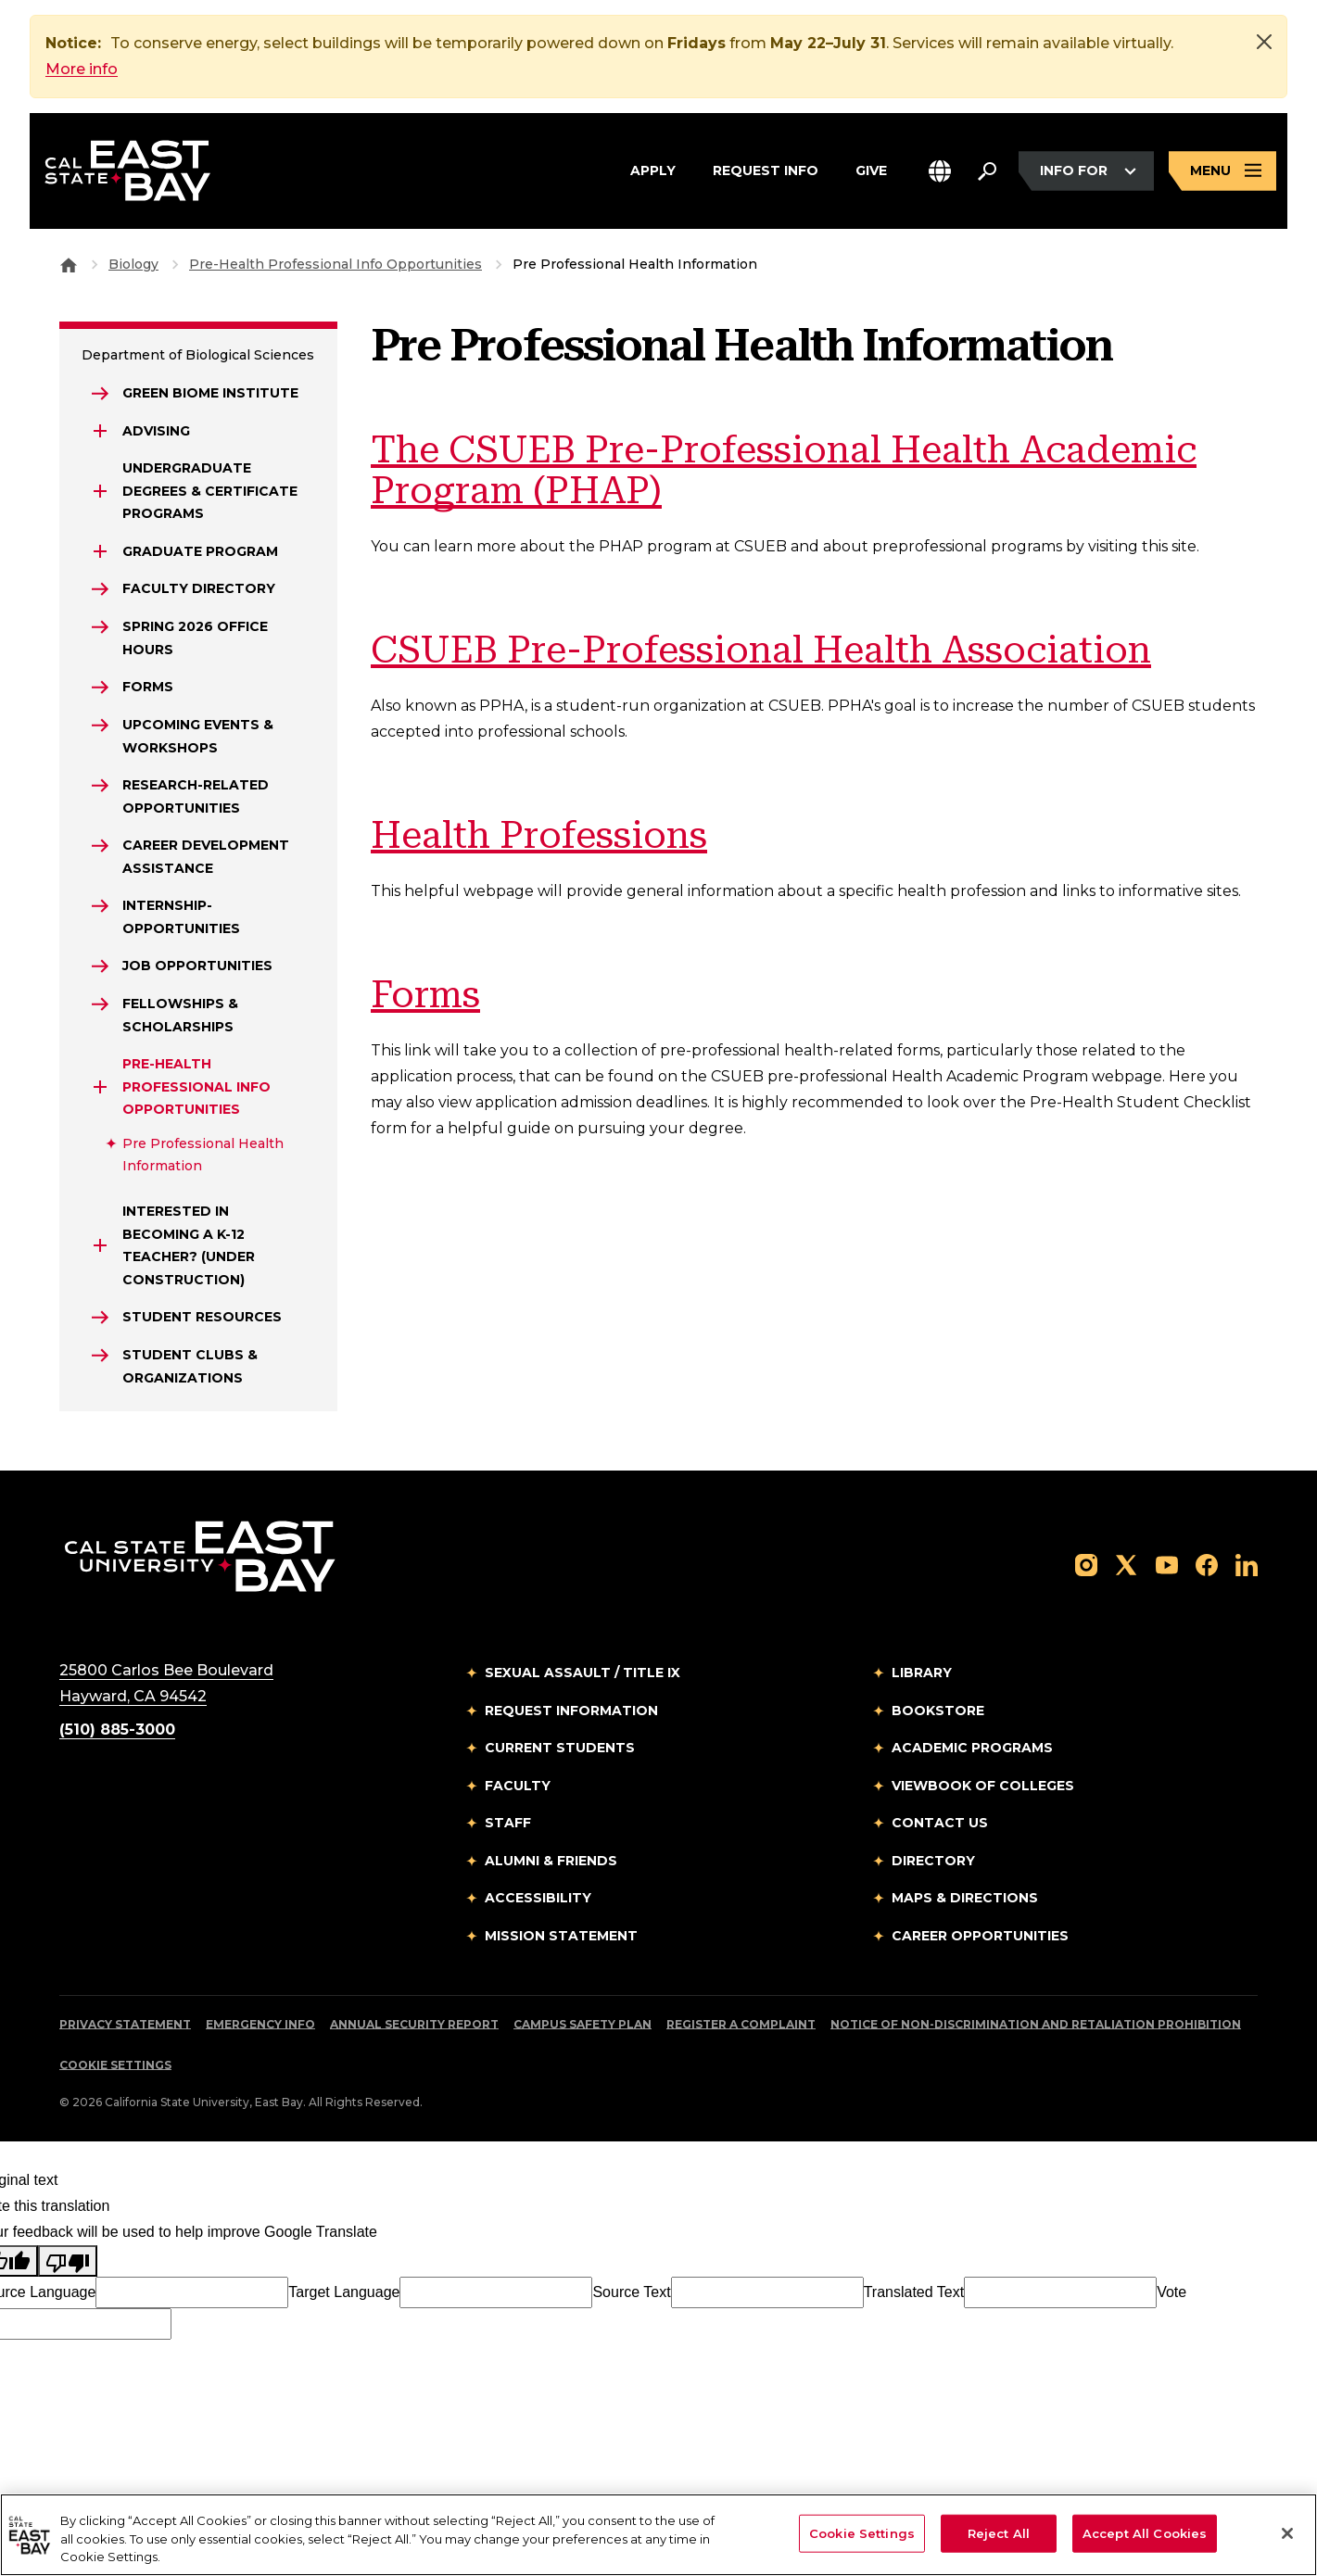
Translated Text (914, 2292)
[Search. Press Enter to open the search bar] (987, 171)
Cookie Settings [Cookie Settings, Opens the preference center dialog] (862, 2532)
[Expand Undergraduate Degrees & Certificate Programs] (100, 491)
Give (871, 169)
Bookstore (938, 1710)
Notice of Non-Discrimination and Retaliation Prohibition (1035, 2024)
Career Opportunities (980, 1935)
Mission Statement (561, 1935)
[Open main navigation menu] (1222, 171)
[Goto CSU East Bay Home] (68, 264)
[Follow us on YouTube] (1167, 1563)
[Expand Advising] (100, 430)
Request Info (765, 169)
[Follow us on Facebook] (1207, 1563)
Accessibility (538, 1897)
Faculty (518, 1785)
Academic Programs (972, 1747)
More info (81, 69)
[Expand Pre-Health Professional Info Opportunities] (100, 1086)
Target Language (343, 2292)
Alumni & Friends (551, 1860)
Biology (133, 264)
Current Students (560, 1747)
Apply (653, 169)
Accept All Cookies (1145, 2532)
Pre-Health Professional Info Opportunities (335, 264)
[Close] (1264, 42)
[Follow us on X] (1126, 1563)
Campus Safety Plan (582, 2024)
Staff (508, 1822)
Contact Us (940, 1822)
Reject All (999, 2532)
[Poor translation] (67, 2261)
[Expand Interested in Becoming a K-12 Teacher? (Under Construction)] (100, 1245)
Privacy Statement (125, 2024)
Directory (933, 1860)
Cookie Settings (115, 2065)
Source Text (631, 2292)
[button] (940, 171)
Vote (1171, 2292)
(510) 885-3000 (117, 1729)
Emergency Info (260, 2024)
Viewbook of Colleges (983, 1785)
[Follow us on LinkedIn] (1246, 1563)
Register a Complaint (741, 2024)
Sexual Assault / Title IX (582, 1672)
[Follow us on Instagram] (1086, 1563)
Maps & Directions (965, 1897)
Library (922, 1672)
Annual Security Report (414, 2024)
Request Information (571, 1710)
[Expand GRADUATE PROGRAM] (100, 551)
